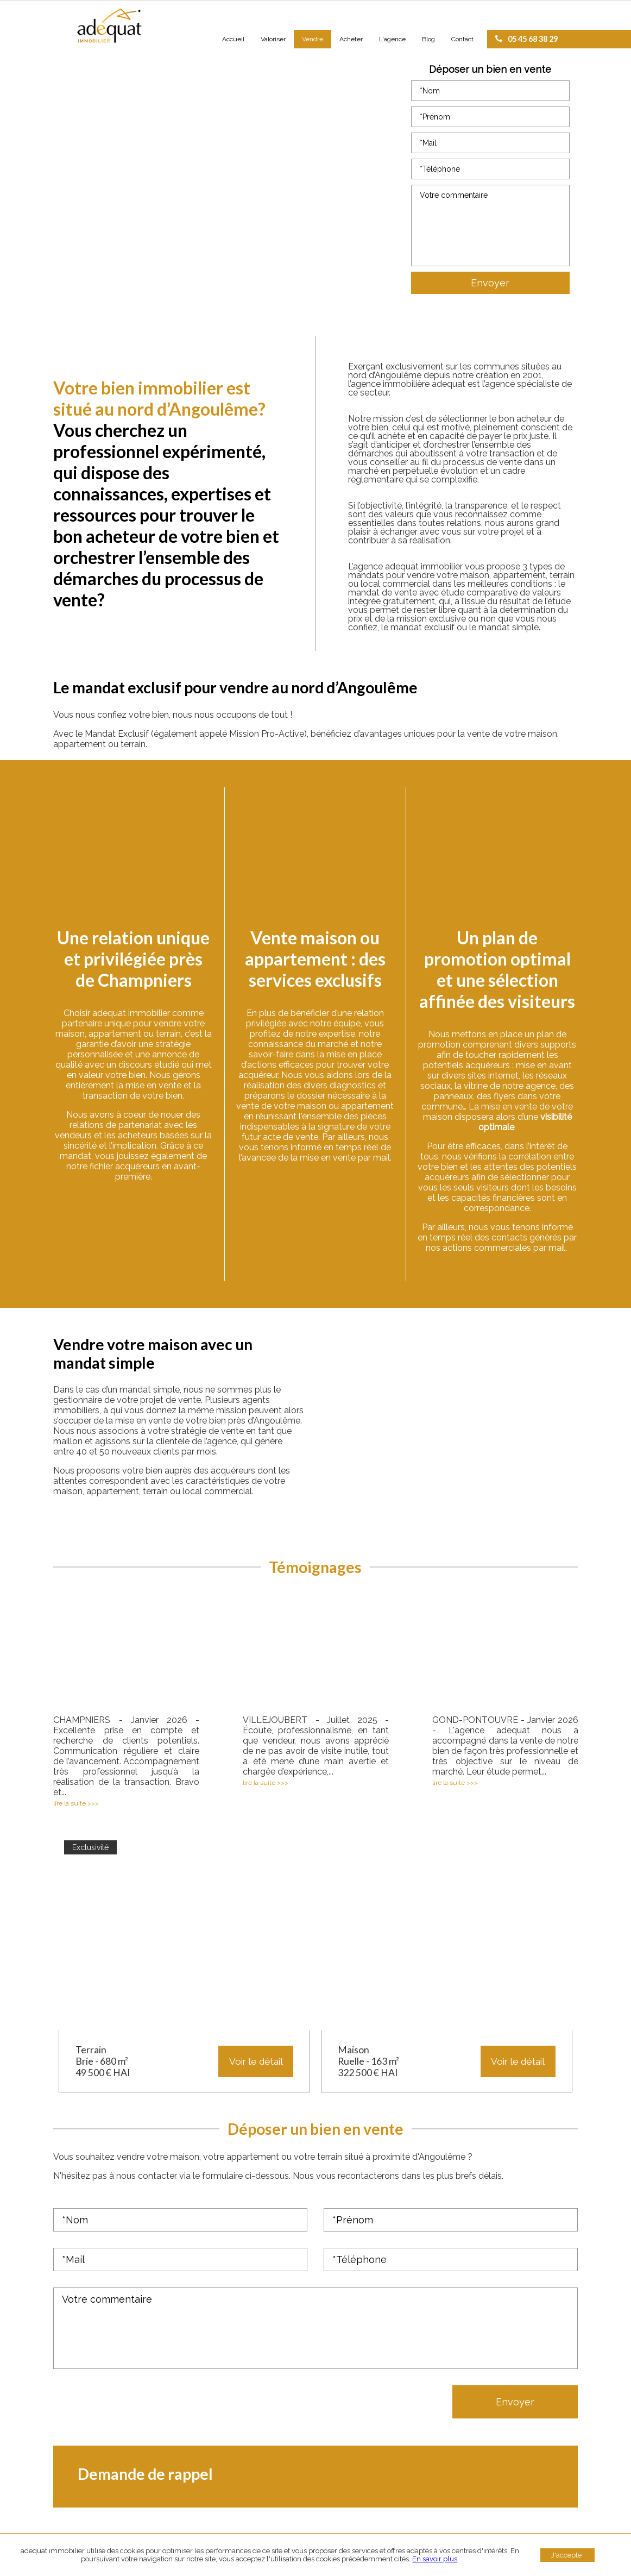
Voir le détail (256, 2061)
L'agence (392, 39)
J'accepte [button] (566, 2555)
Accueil (233, 39)
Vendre (312, 39)
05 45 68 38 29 (526, 38)
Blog (428, 39)
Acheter (351, 39)
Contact (462, 39)
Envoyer (490, 283)
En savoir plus (434, 2559)
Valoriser (273, 39)
